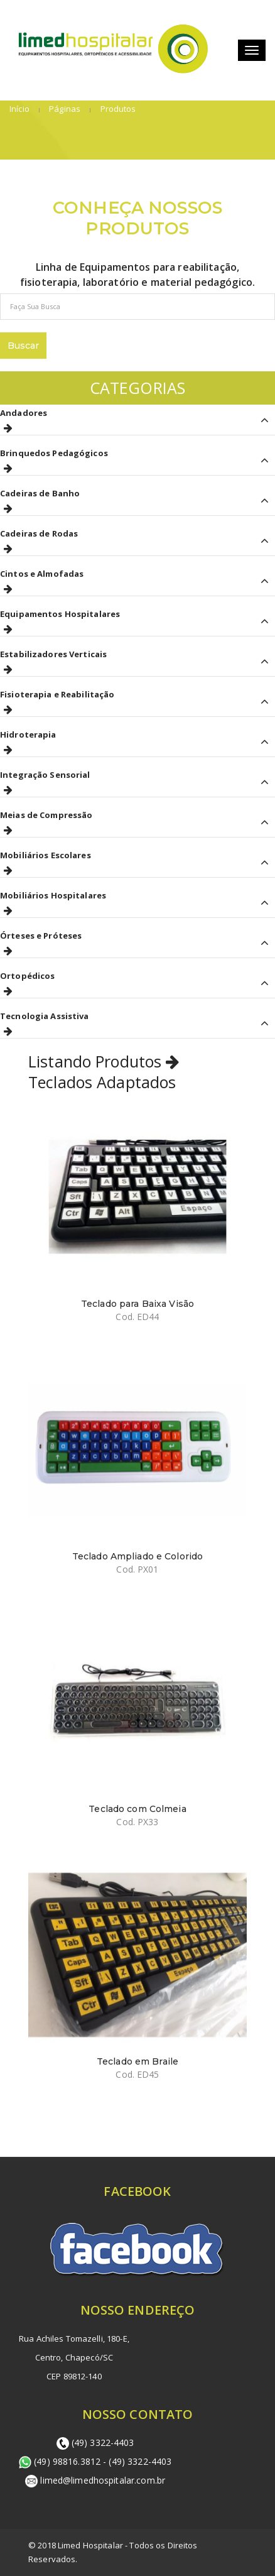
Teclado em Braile (137, 2061)
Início (19, 108)
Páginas (63, 108)
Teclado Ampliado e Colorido (137, 1556)
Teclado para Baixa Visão (137, 1303)
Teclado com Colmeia (137, 1809)
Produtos (117, 108)
